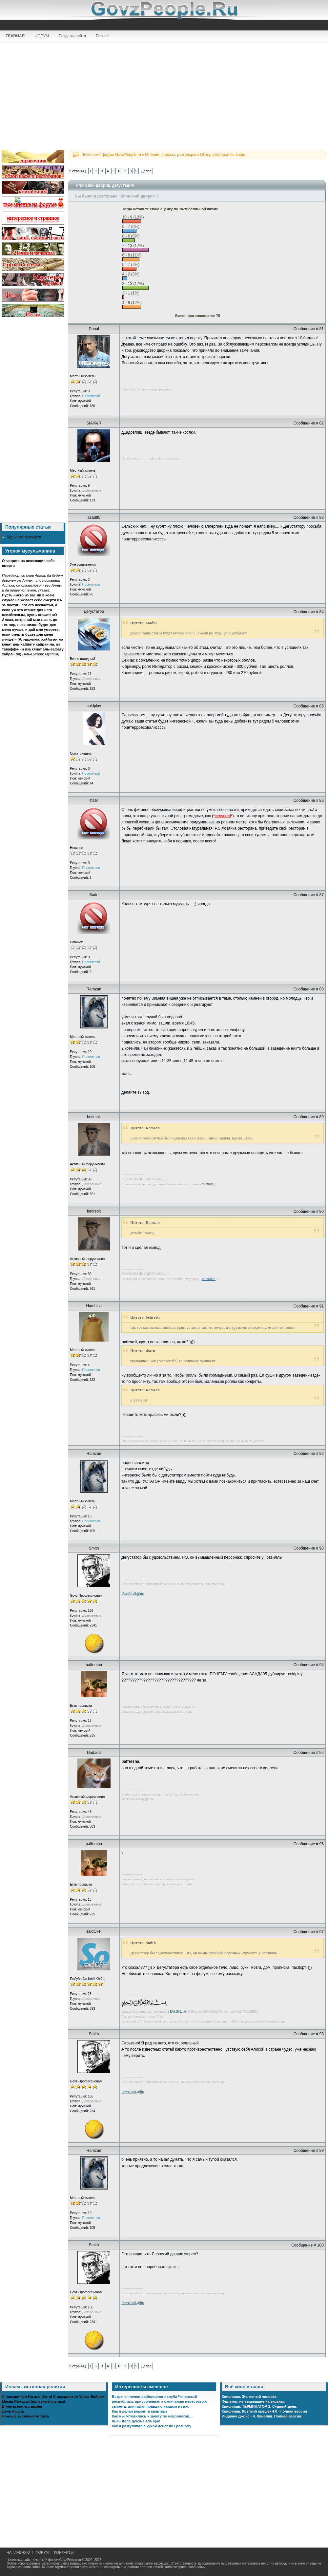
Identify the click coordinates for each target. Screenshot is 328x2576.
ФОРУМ (41, 36)
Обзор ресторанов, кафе (222, 154)
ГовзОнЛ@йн (132, 1593)
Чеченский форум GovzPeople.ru (111, 154)
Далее (146, 171)
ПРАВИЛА (177, 2011)
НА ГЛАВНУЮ (18, 2552)
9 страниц (77, 171)
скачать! (208, 1184)
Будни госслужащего (24, 537)
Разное (102, 36)
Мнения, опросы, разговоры (170, 154)
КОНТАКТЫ (63, 2552)
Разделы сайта (72, 36)
